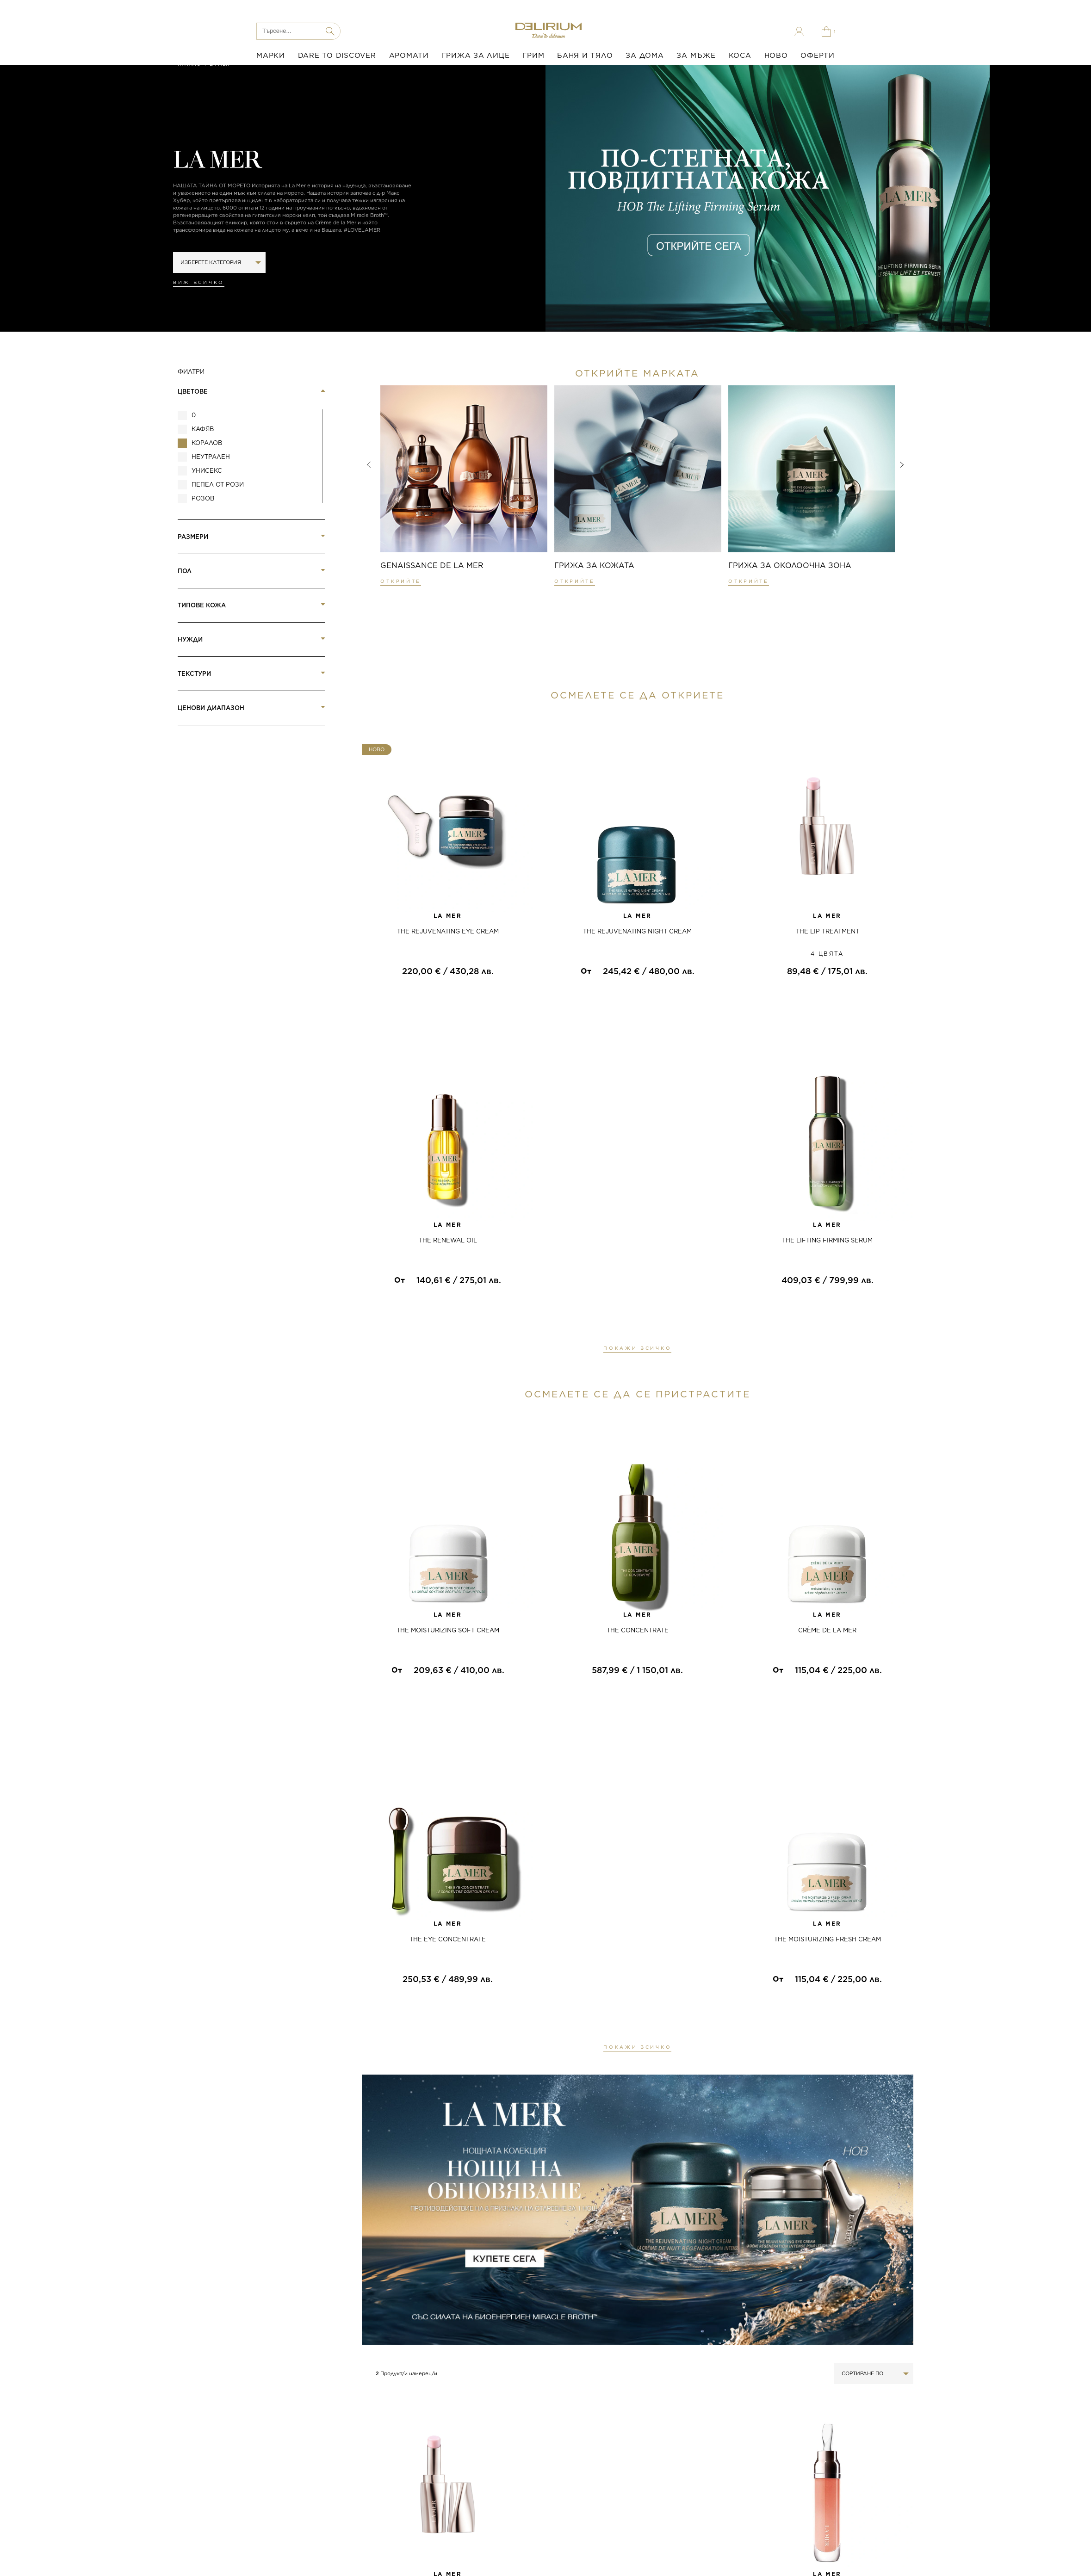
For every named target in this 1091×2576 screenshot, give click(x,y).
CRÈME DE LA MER (827, 1630)
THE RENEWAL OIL (448, 1240)
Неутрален (211, 457)
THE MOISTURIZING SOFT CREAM (448, 1630)
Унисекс (207, 471)
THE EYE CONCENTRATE (447, 1939)
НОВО (776, 55)
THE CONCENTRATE (638, 1630)
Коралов (207, 443)
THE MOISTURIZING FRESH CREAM (827, 1939)
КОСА (740, 55)
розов (203, 498)
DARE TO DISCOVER (337, 55)
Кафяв (203, 429)
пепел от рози (218, 485)
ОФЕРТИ (817, 55)
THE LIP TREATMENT (827, 931)
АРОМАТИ (409, 55)
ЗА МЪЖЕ (695, 55)
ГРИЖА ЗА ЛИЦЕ (476, 55)
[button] (616, 608)
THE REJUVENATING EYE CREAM (448, 931)
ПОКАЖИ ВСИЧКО (637, 1348)
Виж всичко (198, 282)
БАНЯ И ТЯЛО (585, 55)
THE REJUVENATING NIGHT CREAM (637, 931)
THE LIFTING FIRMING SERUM (827, 1240)
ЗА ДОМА (644, 55)
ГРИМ (533, 55)
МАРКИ (270, 55)
